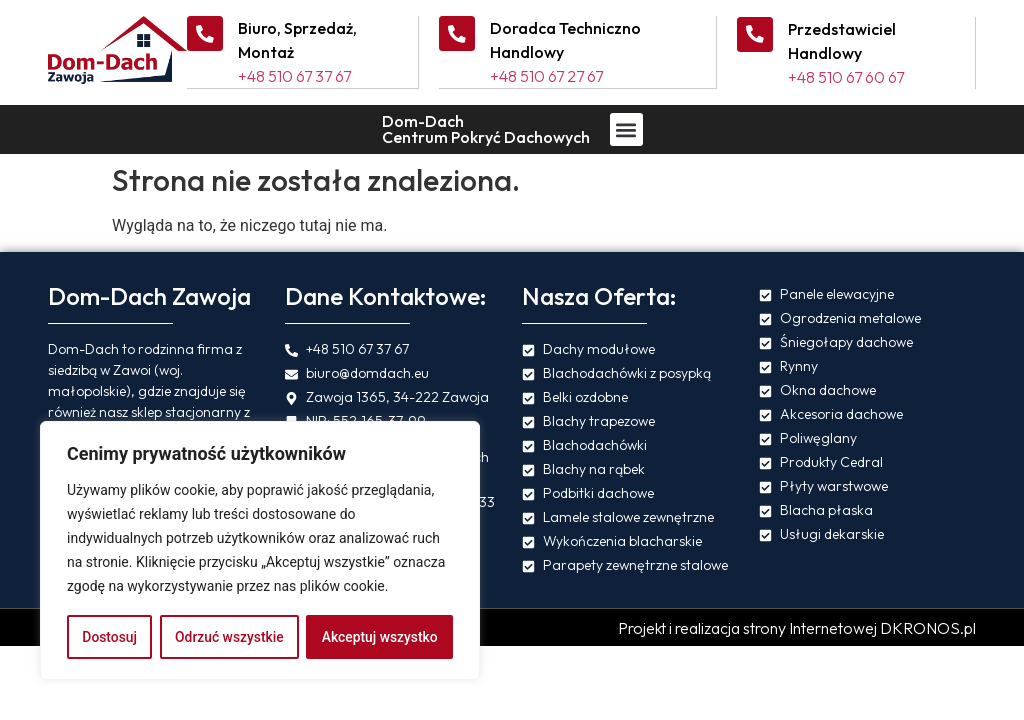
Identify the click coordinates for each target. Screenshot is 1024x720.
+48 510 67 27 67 (546, 76)
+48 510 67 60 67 (846, 76)
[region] (260, 551)
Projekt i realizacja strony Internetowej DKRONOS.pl (797, 627)
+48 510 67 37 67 (294, 76)
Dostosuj (109, 637)
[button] (626, 128)
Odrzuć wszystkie (229, 637)
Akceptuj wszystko (379, 637)
